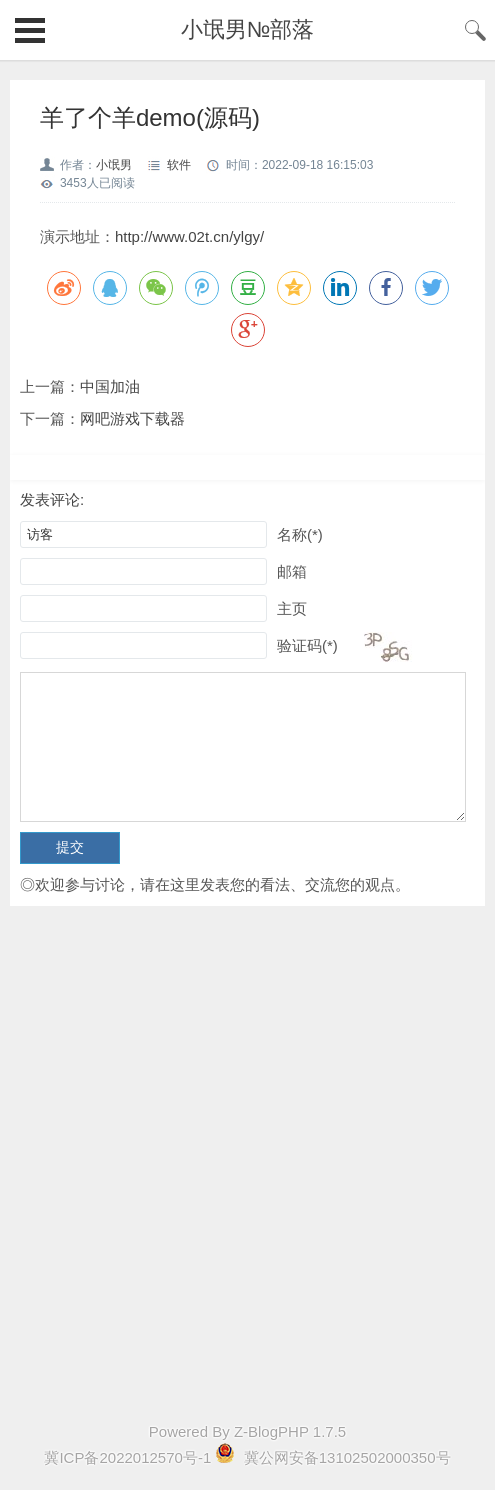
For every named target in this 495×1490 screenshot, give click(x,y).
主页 (292, 608)
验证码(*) (307, 645)
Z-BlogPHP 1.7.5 (290, 1431)
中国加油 (110, 386)
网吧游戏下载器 (132, 418)
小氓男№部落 (248, 29)
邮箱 (292, 571)
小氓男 (114, 165)
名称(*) (300, 534)
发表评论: (52, 499)
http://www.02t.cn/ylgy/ (189, 236)
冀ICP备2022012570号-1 (127, 1457)
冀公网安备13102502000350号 (345, 1457)
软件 (179, 165)
